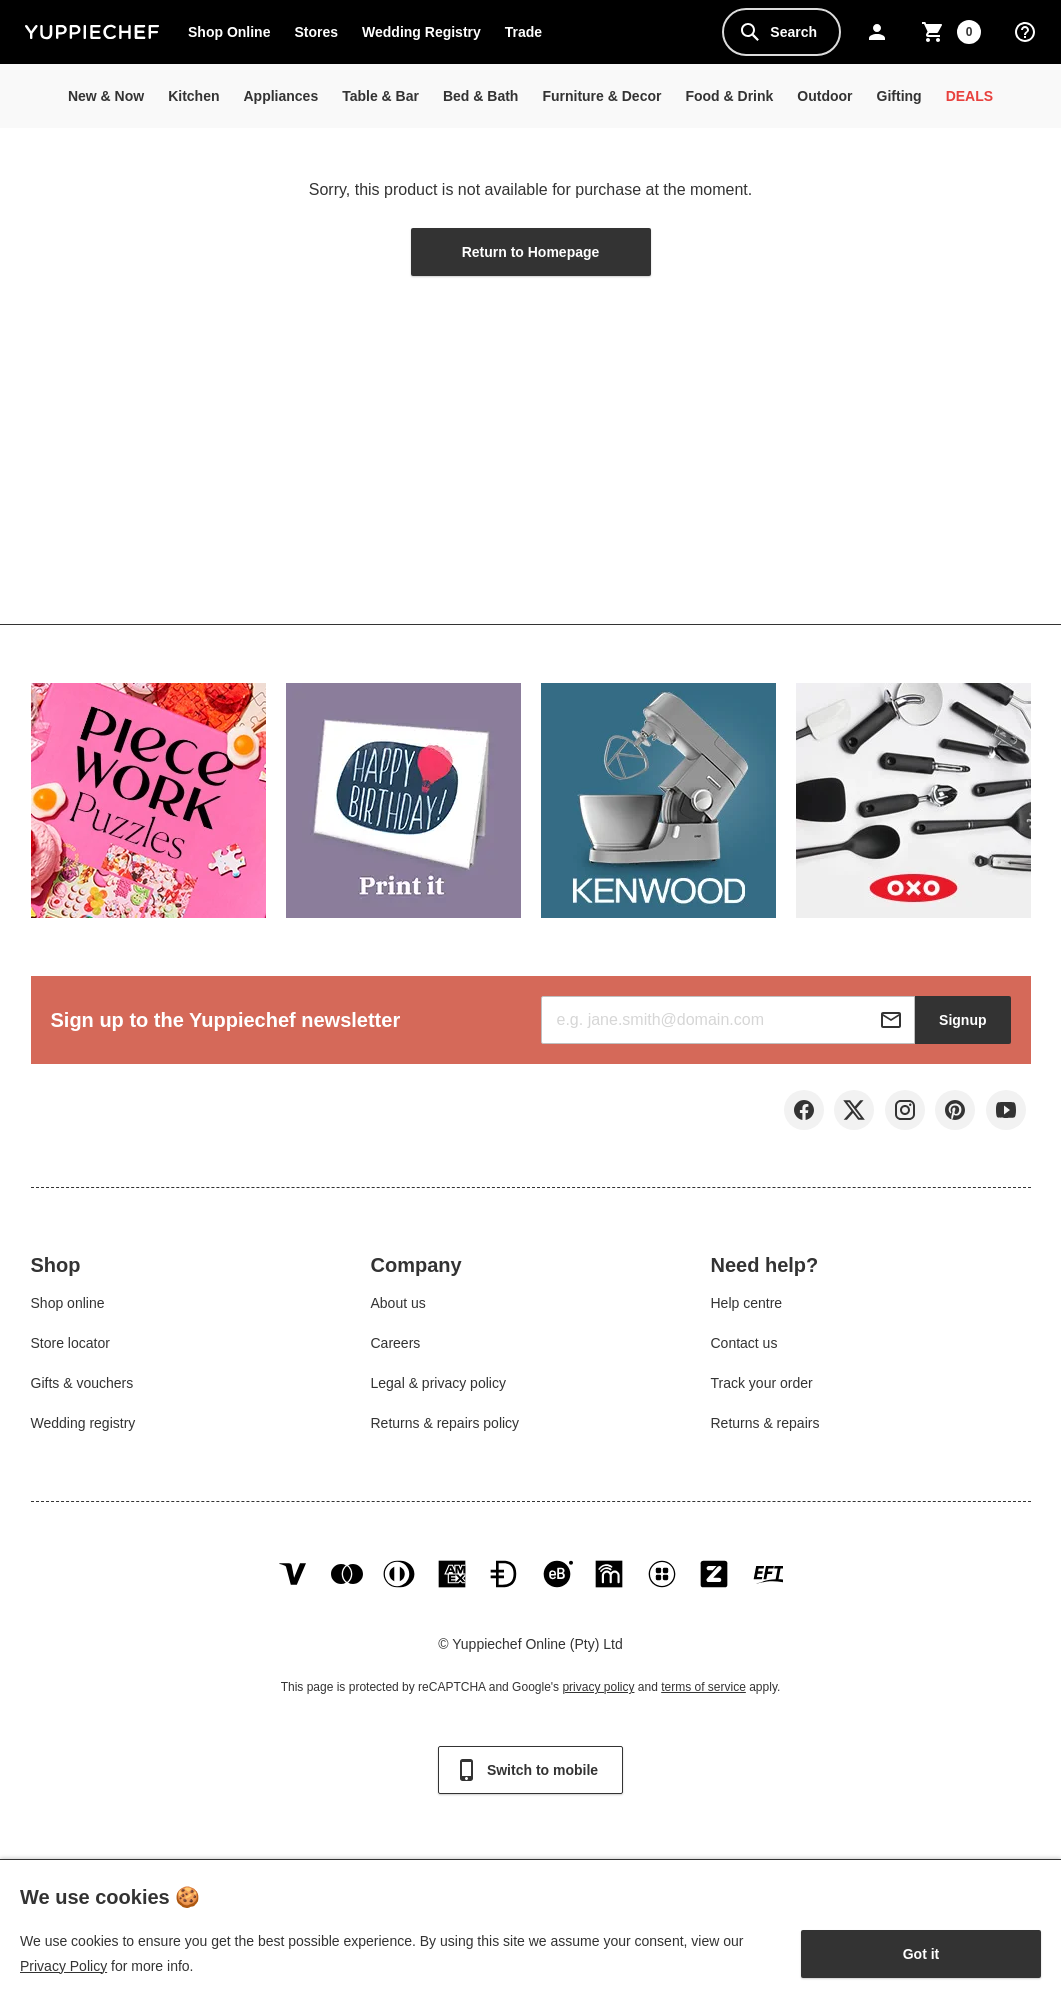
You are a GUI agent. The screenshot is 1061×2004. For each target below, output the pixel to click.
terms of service (703, 1705)
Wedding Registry (421, 32)
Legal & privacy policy (438, 1389)
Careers (396, 1349)
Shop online (68, 1309)
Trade (529, 36)
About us (398, 1309)
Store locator (70, 1349)
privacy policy (598, 1705)
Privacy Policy (63, 1966)
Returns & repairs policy (445, 1429)
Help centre (746, 1309)
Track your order (761, 1389)
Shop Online (229, 32)
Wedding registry (83, 1429)
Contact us (743, 1349)
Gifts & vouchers (82, 1389)
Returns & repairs (764, 1429)
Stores (316, 32)
